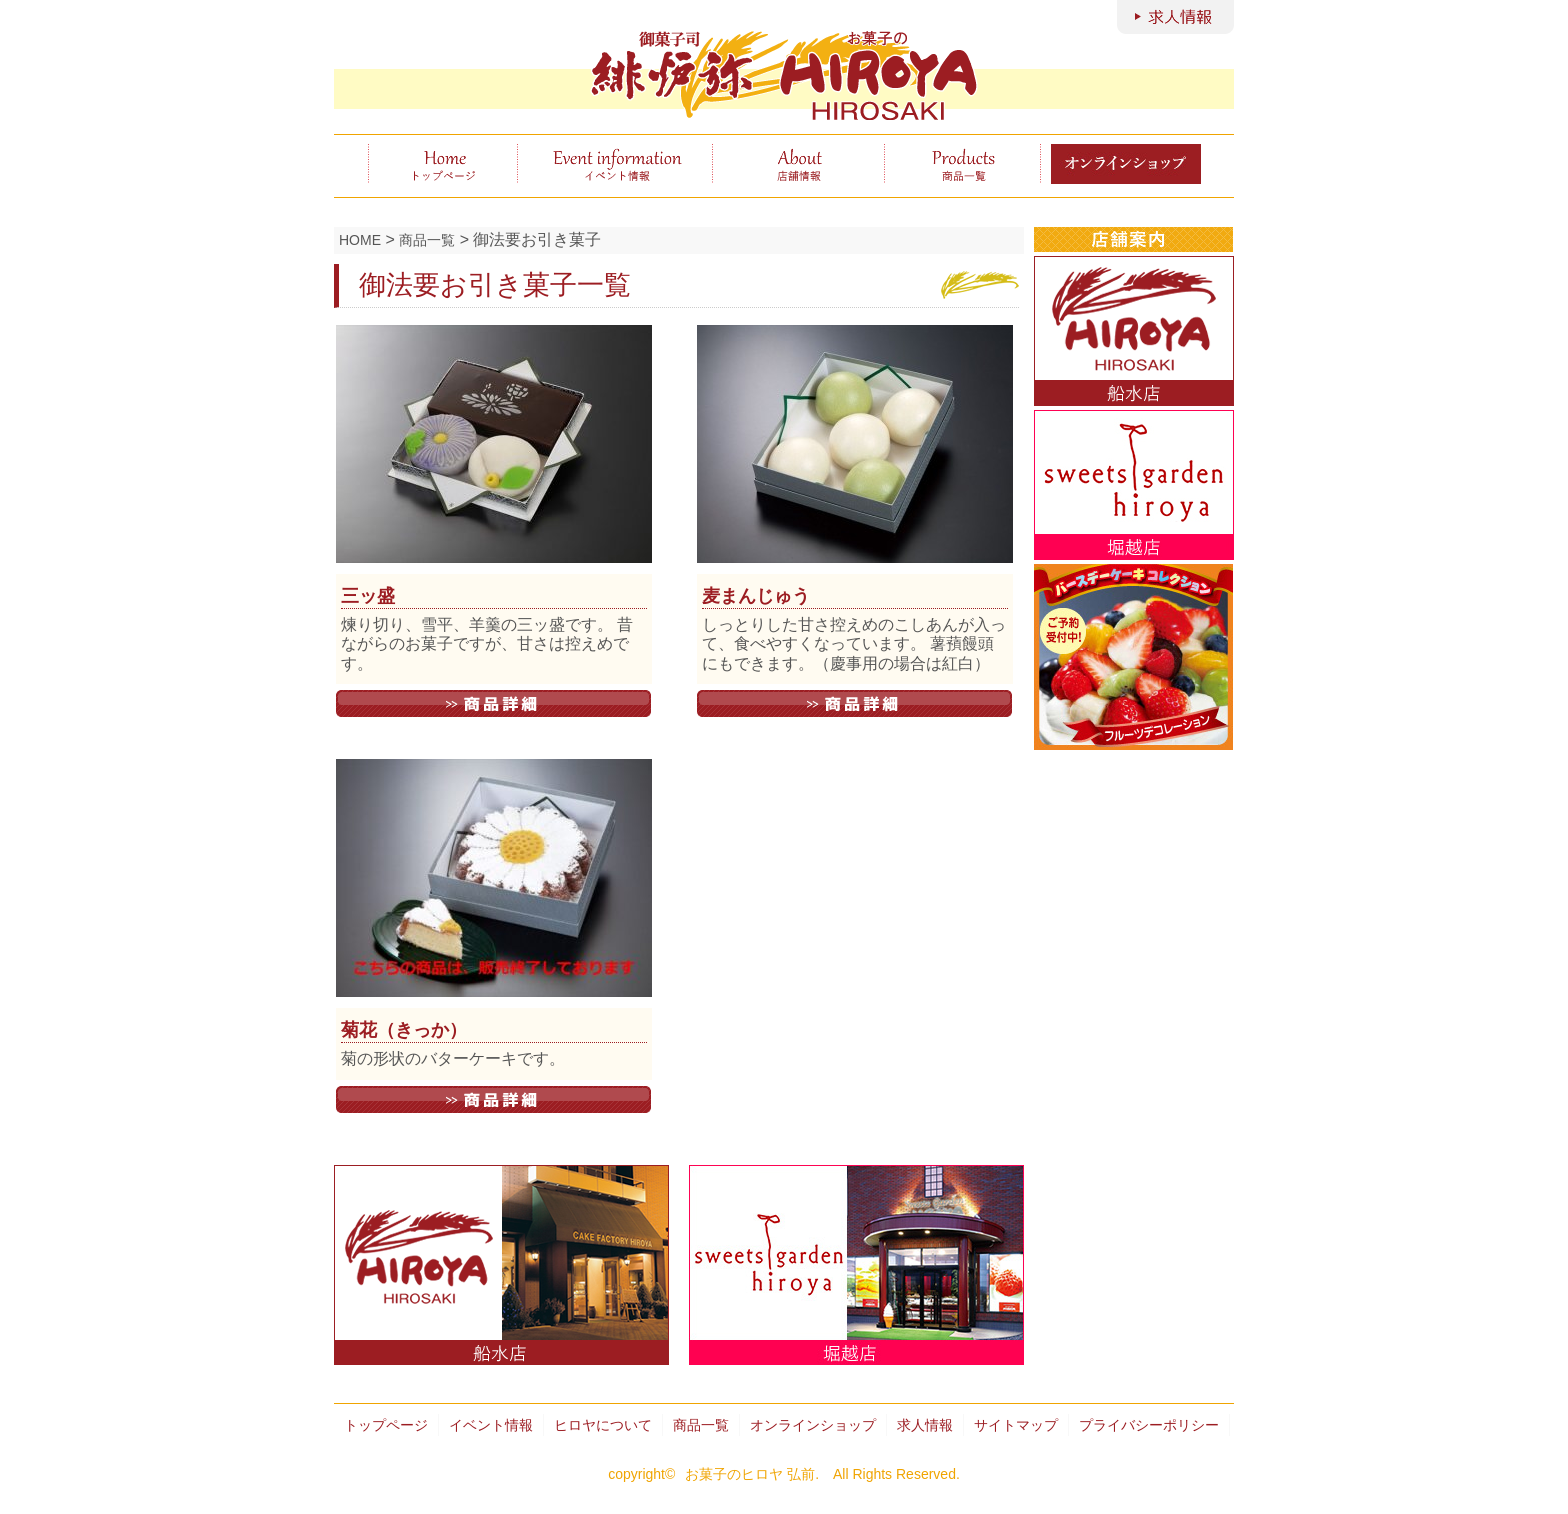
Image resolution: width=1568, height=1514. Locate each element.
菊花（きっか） (404, 1030)
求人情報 (925, 1425)
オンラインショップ (813, 1425)
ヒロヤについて (798, 164)
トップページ (442, 164)
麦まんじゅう (756, 596)
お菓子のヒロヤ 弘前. (752, 1474)
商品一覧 (962, 164)
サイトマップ (1016, 1425)
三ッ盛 (368, 596)
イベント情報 (614, 164)
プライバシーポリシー (1149, 1425)
